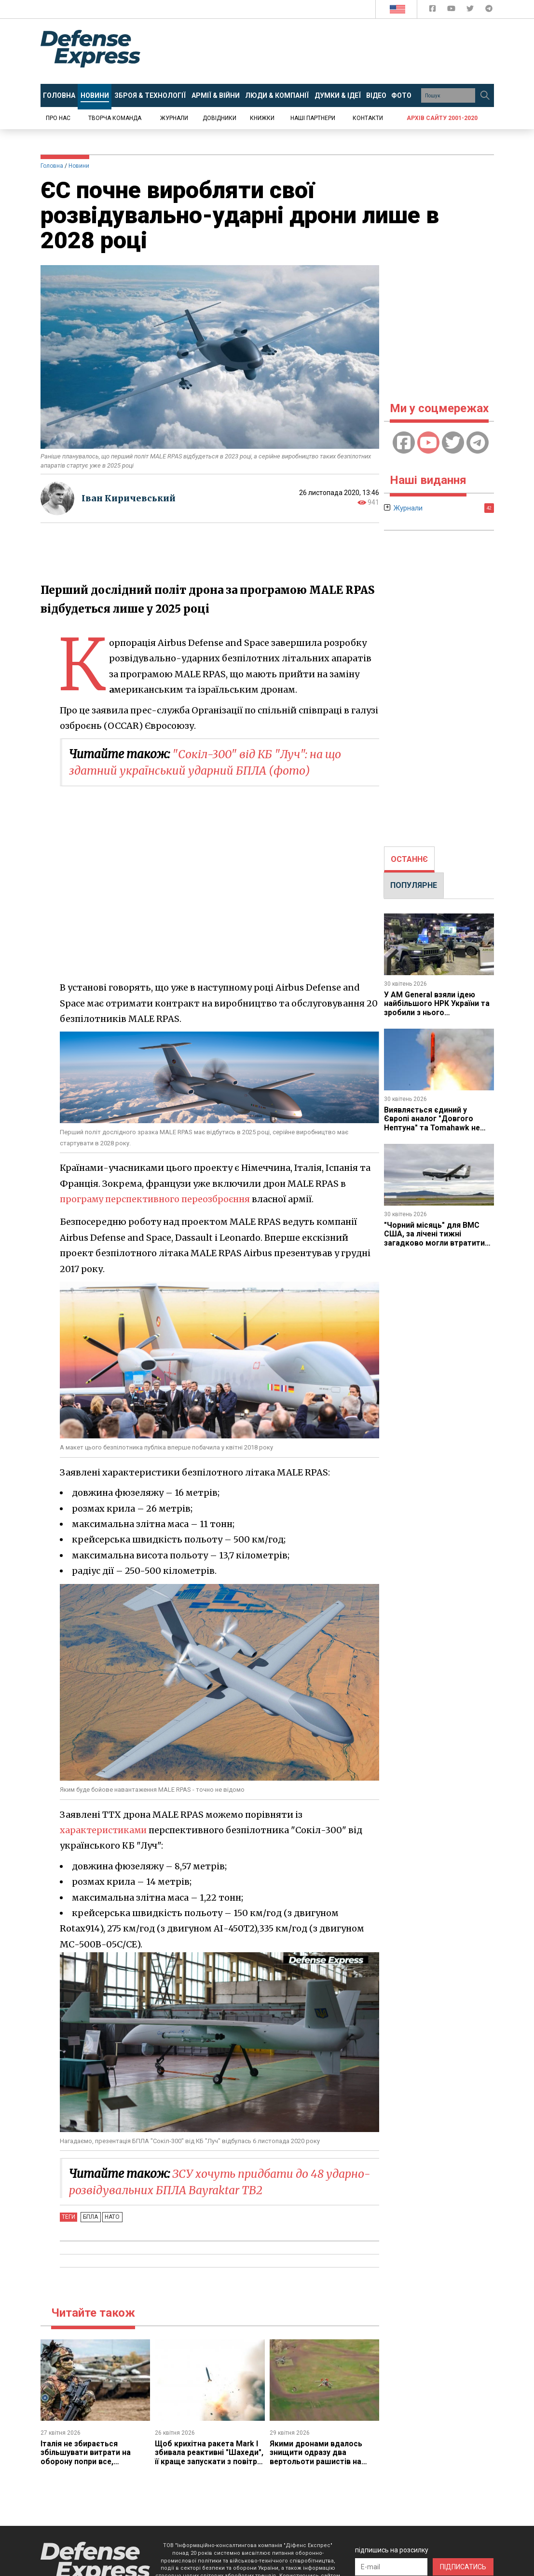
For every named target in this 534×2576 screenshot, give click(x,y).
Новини (78, 165)
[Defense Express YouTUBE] (452, 10)
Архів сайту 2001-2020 (442, 118)
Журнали (174, 118)
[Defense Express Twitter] (471, 10)
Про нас (58, 118)
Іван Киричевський (130, 498)
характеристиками (105, 1830)
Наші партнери (312, 118)
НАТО (110, 2217)
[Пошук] (485, 95)
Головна (52, 165)
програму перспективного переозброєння (156, 1199)
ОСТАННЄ (409, 859)
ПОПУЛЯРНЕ (413, 885)
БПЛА (89, 2217)
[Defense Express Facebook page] (433, 10)
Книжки (262, 118)
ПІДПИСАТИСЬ (463, 2567)
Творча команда (114, 118)
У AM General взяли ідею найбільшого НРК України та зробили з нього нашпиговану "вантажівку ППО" (437, 1012)
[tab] (409, 859)
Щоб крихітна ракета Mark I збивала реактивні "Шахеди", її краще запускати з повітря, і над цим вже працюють (207, 2461)
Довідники (219, 118)
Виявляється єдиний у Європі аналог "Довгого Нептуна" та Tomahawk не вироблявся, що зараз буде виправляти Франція (436, 1127)
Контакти (368, 118)
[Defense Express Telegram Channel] (488, 10)
